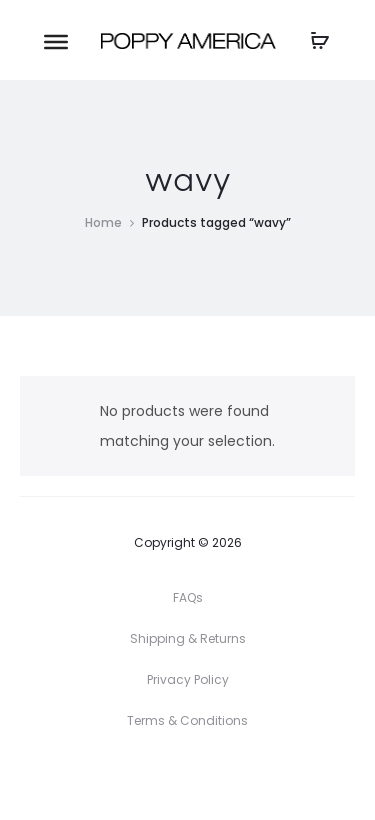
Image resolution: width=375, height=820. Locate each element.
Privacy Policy (188, 679)
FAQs (188, 597)
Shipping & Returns (188, 638)
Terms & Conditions (187, 720)
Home (103, 222)
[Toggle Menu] (56, 41)
